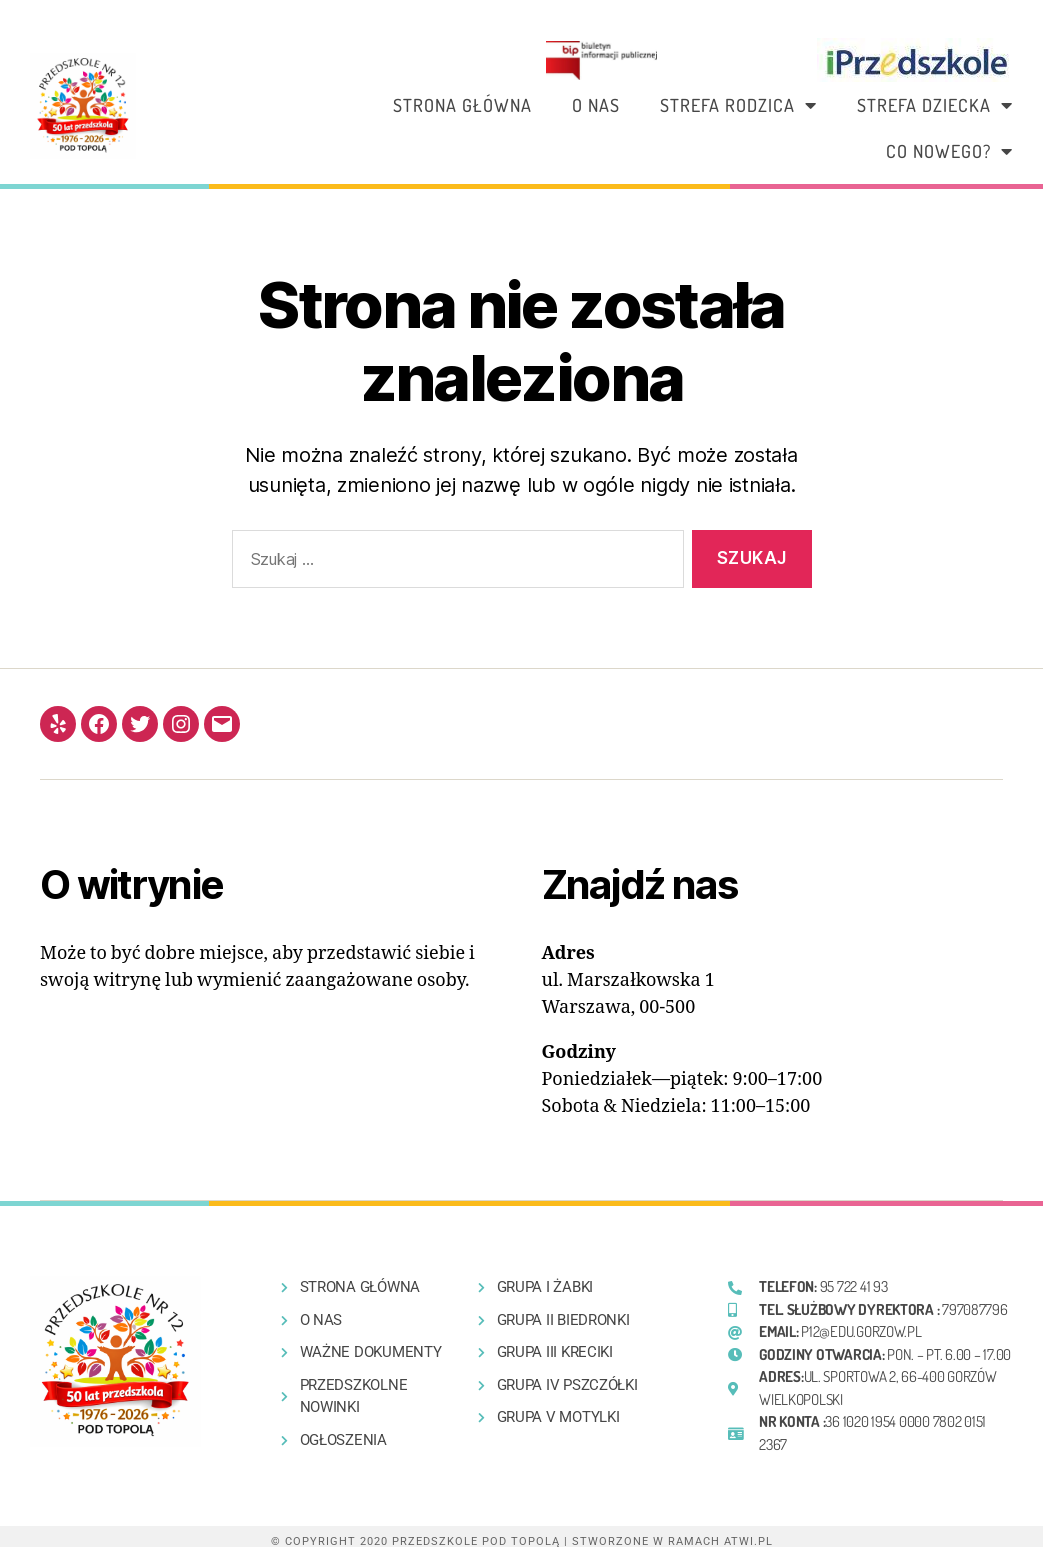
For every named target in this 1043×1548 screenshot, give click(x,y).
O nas (596, 105)
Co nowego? (949, 151)
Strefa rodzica (738, 105)
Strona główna (462, 105)
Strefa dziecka (935, 105)
